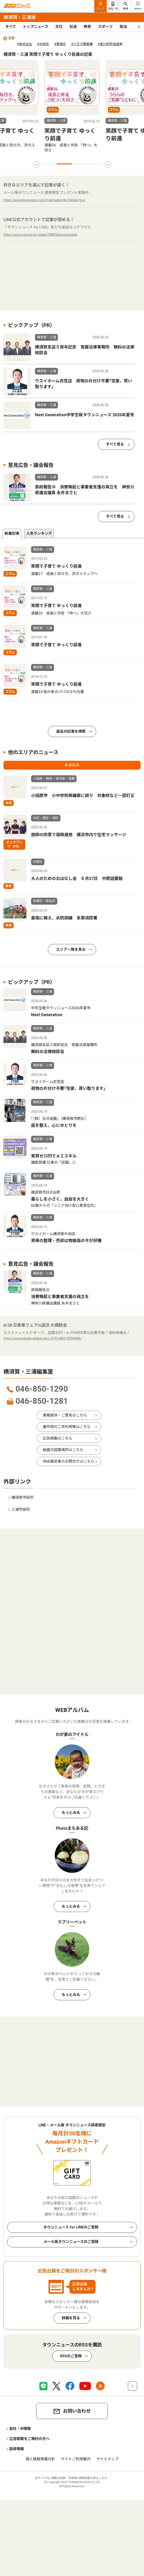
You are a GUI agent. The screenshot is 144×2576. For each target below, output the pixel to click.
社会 (73, 26)
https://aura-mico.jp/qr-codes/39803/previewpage (40, 234)
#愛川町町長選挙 (110, 44)
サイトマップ (107, 2459)
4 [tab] (95, 163)
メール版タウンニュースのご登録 (70, 2242)
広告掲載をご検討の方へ (29, 2439)
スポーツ (105, 26)
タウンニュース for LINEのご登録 (70, 2227)
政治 (123, 26)
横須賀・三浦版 (19, 17)
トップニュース (35, 26)
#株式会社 (24, 44)
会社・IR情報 (20, 2428)
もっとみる (71, 1812)
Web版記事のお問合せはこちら (68, 1461)
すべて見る (115, 444)
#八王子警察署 (82, 44)
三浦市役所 (21, 1509)
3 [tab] (80, 163)
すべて (10, 26)
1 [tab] (49, 163)
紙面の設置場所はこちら (63, 1450)
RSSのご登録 (71, 2356)
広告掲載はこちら (57, 1438)
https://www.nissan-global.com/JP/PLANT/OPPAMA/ (42, 1338)
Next (108, 164)
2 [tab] (64, 163)
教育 (87, 26)
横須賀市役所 (23, 1497)
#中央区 (43, 44)
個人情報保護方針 (40, 2459)
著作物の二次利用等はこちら (67, 1427)
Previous (36, 164)
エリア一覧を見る (71, 949)
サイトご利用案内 (75, 2459)
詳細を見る (71, 2318)
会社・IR (113, 8)
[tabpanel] (72, 108)
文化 (59, 26)
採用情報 (16, 2449)
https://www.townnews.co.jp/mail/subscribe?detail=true (44, 200)
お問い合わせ (77, 2411)
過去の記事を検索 (71, 731)
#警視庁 (60, 44)
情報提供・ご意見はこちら (65, 1415)
